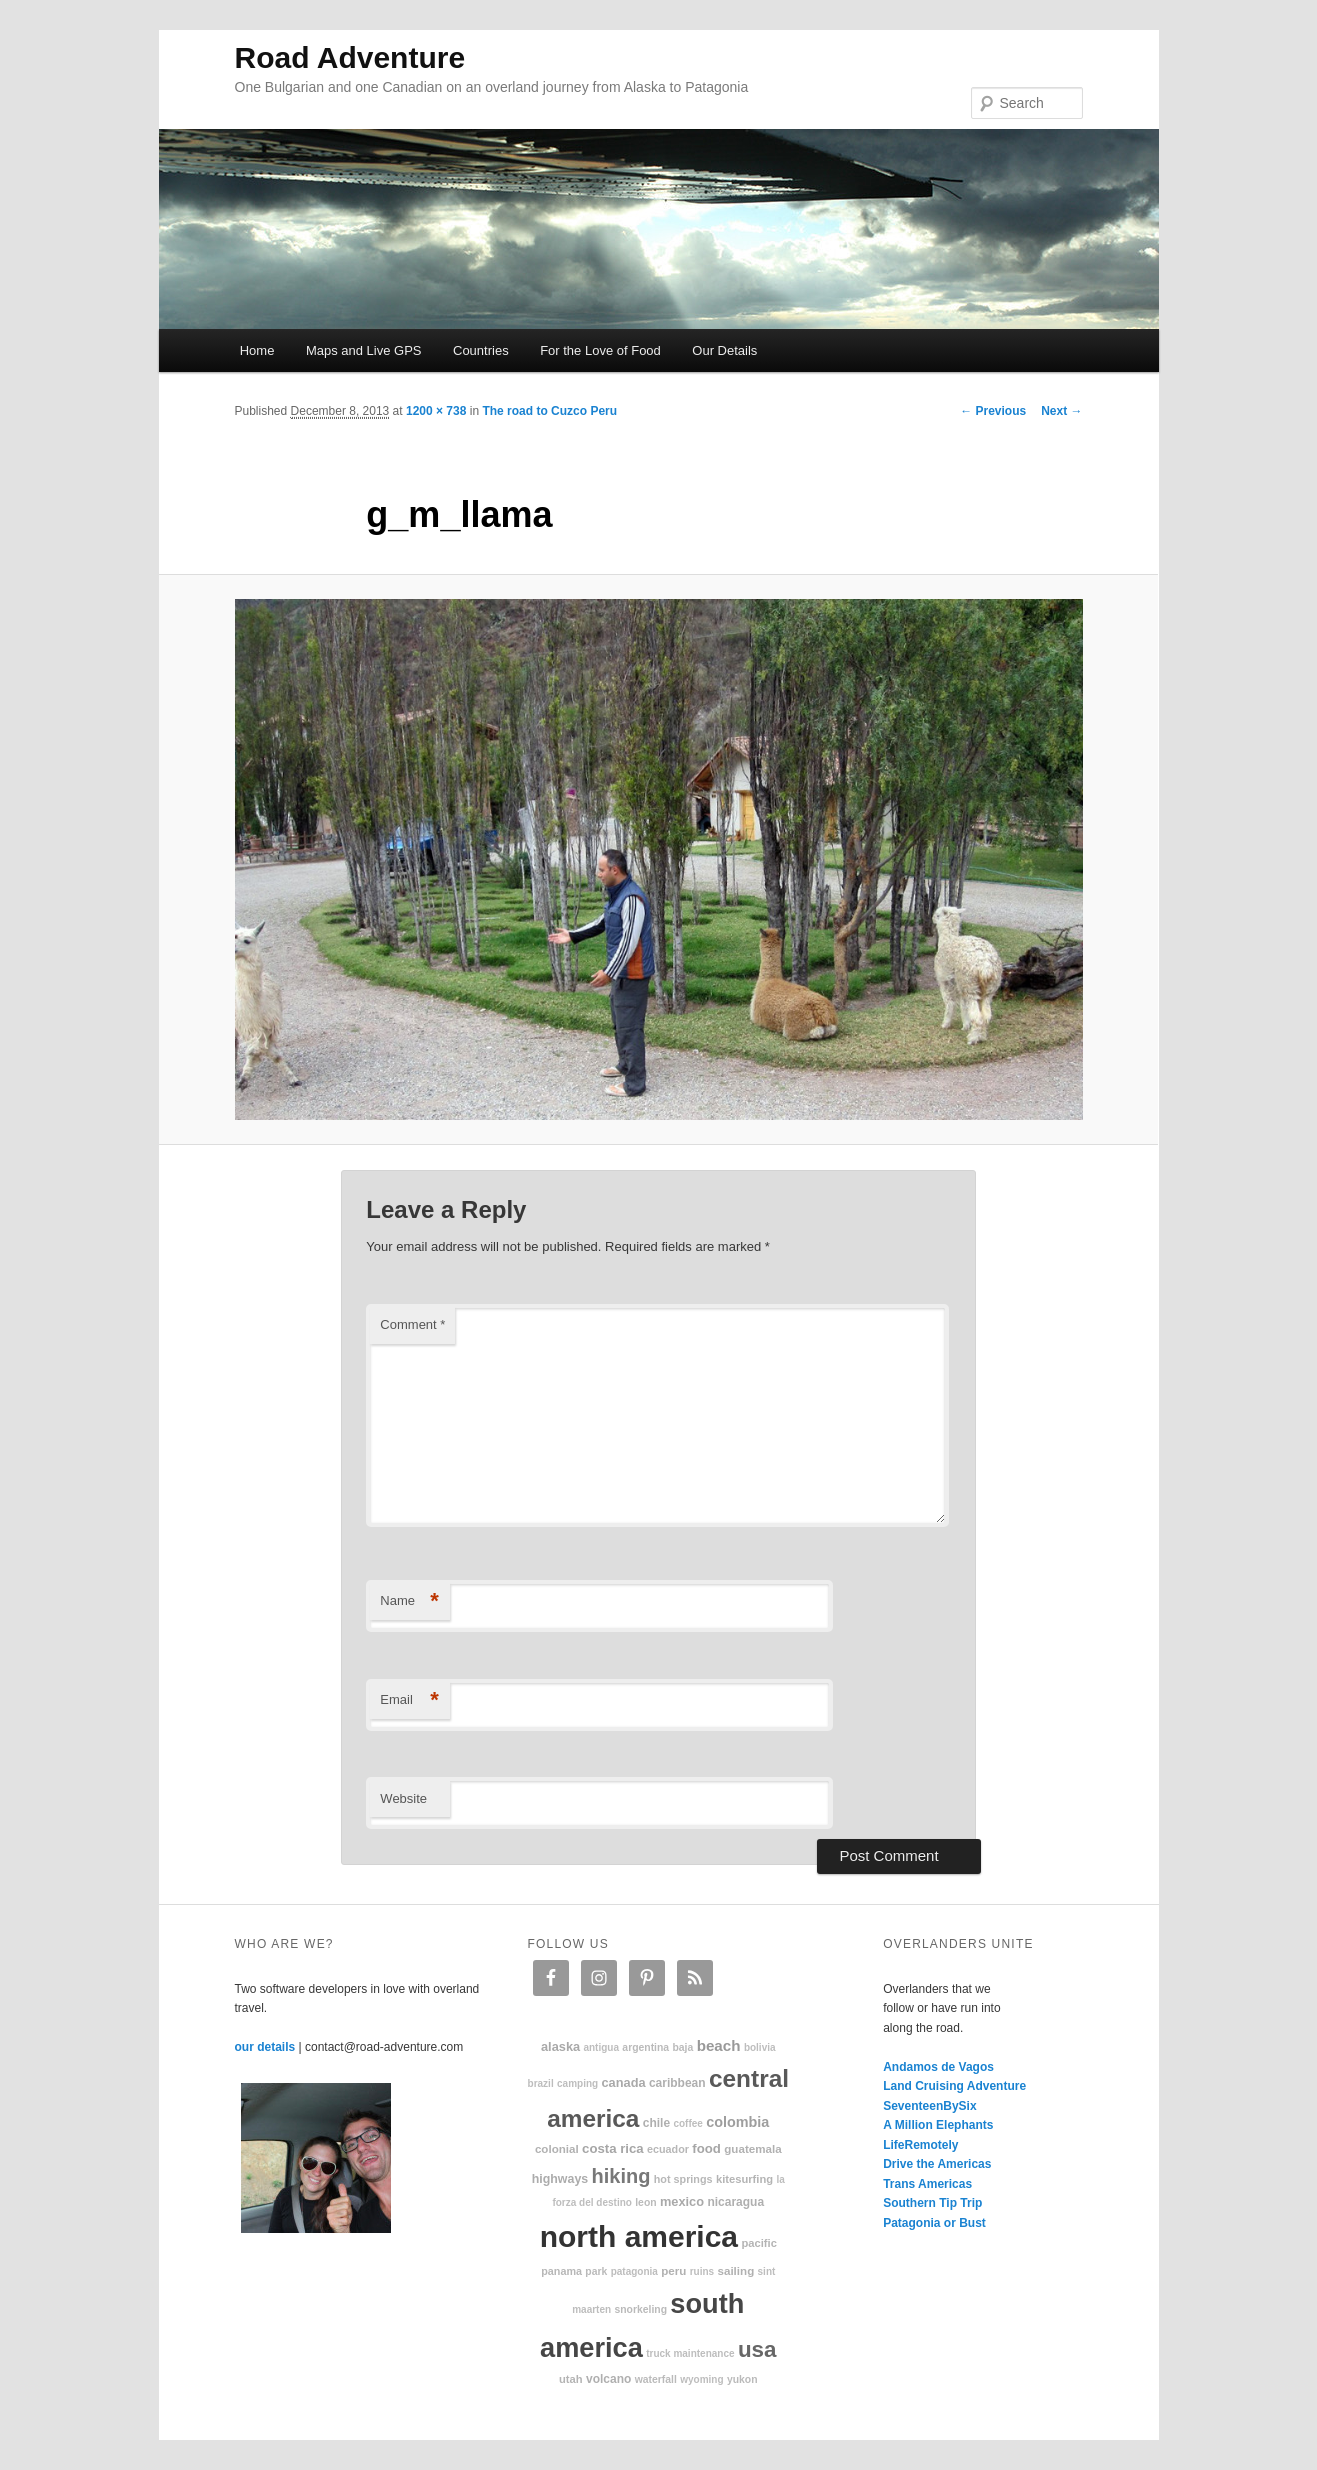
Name (409, 1601)
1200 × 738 (436, 411)
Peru (673, 2270)
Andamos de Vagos (938, 2067)
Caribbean (677, 2083)
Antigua (601, 2047)
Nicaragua (735, 2202)
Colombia (737, 2122)
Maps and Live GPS (364, 350)
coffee (687, 2123)
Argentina (645, 2047)
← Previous (993, 411)
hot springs (683, 2179)
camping (577, 2083)
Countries (481, 350)
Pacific (758, 2243)
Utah (571, 2379)
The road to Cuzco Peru (549, 411)
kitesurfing (744, 2179)
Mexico (682, 2201)
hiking (621, 2176)
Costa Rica (613, 2148)
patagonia (634, 2271)
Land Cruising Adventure (954, 2086)
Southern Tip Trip (932, 2203)
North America (639, 2236)
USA (757, 2349)
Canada (623, 2082)
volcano (608, 2379)
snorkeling (640, 2309)
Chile (656, 2123)
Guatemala (752, 2148)
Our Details (724, 350)
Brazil (541, 2083)
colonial (557, 2148)
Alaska (560, 2046)
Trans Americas (927, 2184)
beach (719, 2045)
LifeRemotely (920, 2145)
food (706, 2148)
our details (265, 2047)
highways (560, 2179)
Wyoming (701, 2379)
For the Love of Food (600, 350)
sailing (735, 2270)
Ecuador (668, 2149)
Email (409, 1700)
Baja (682, 2047)
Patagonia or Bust (934, 2223)
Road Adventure (350, 57)
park (596, 2271)
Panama (561, 2271)
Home (257, 350)
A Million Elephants (938, 2125)
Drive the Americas (937, 2164)
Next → (1061, 411)
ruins (702, 2271)
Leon (645, 2202)
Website (403, 1798)
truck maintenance (690, 2353)
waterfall (656, 2379)
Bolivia (760, 2047)
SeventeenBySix (929, 2106)
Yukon (742, 2379)
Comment (412, 1324)
